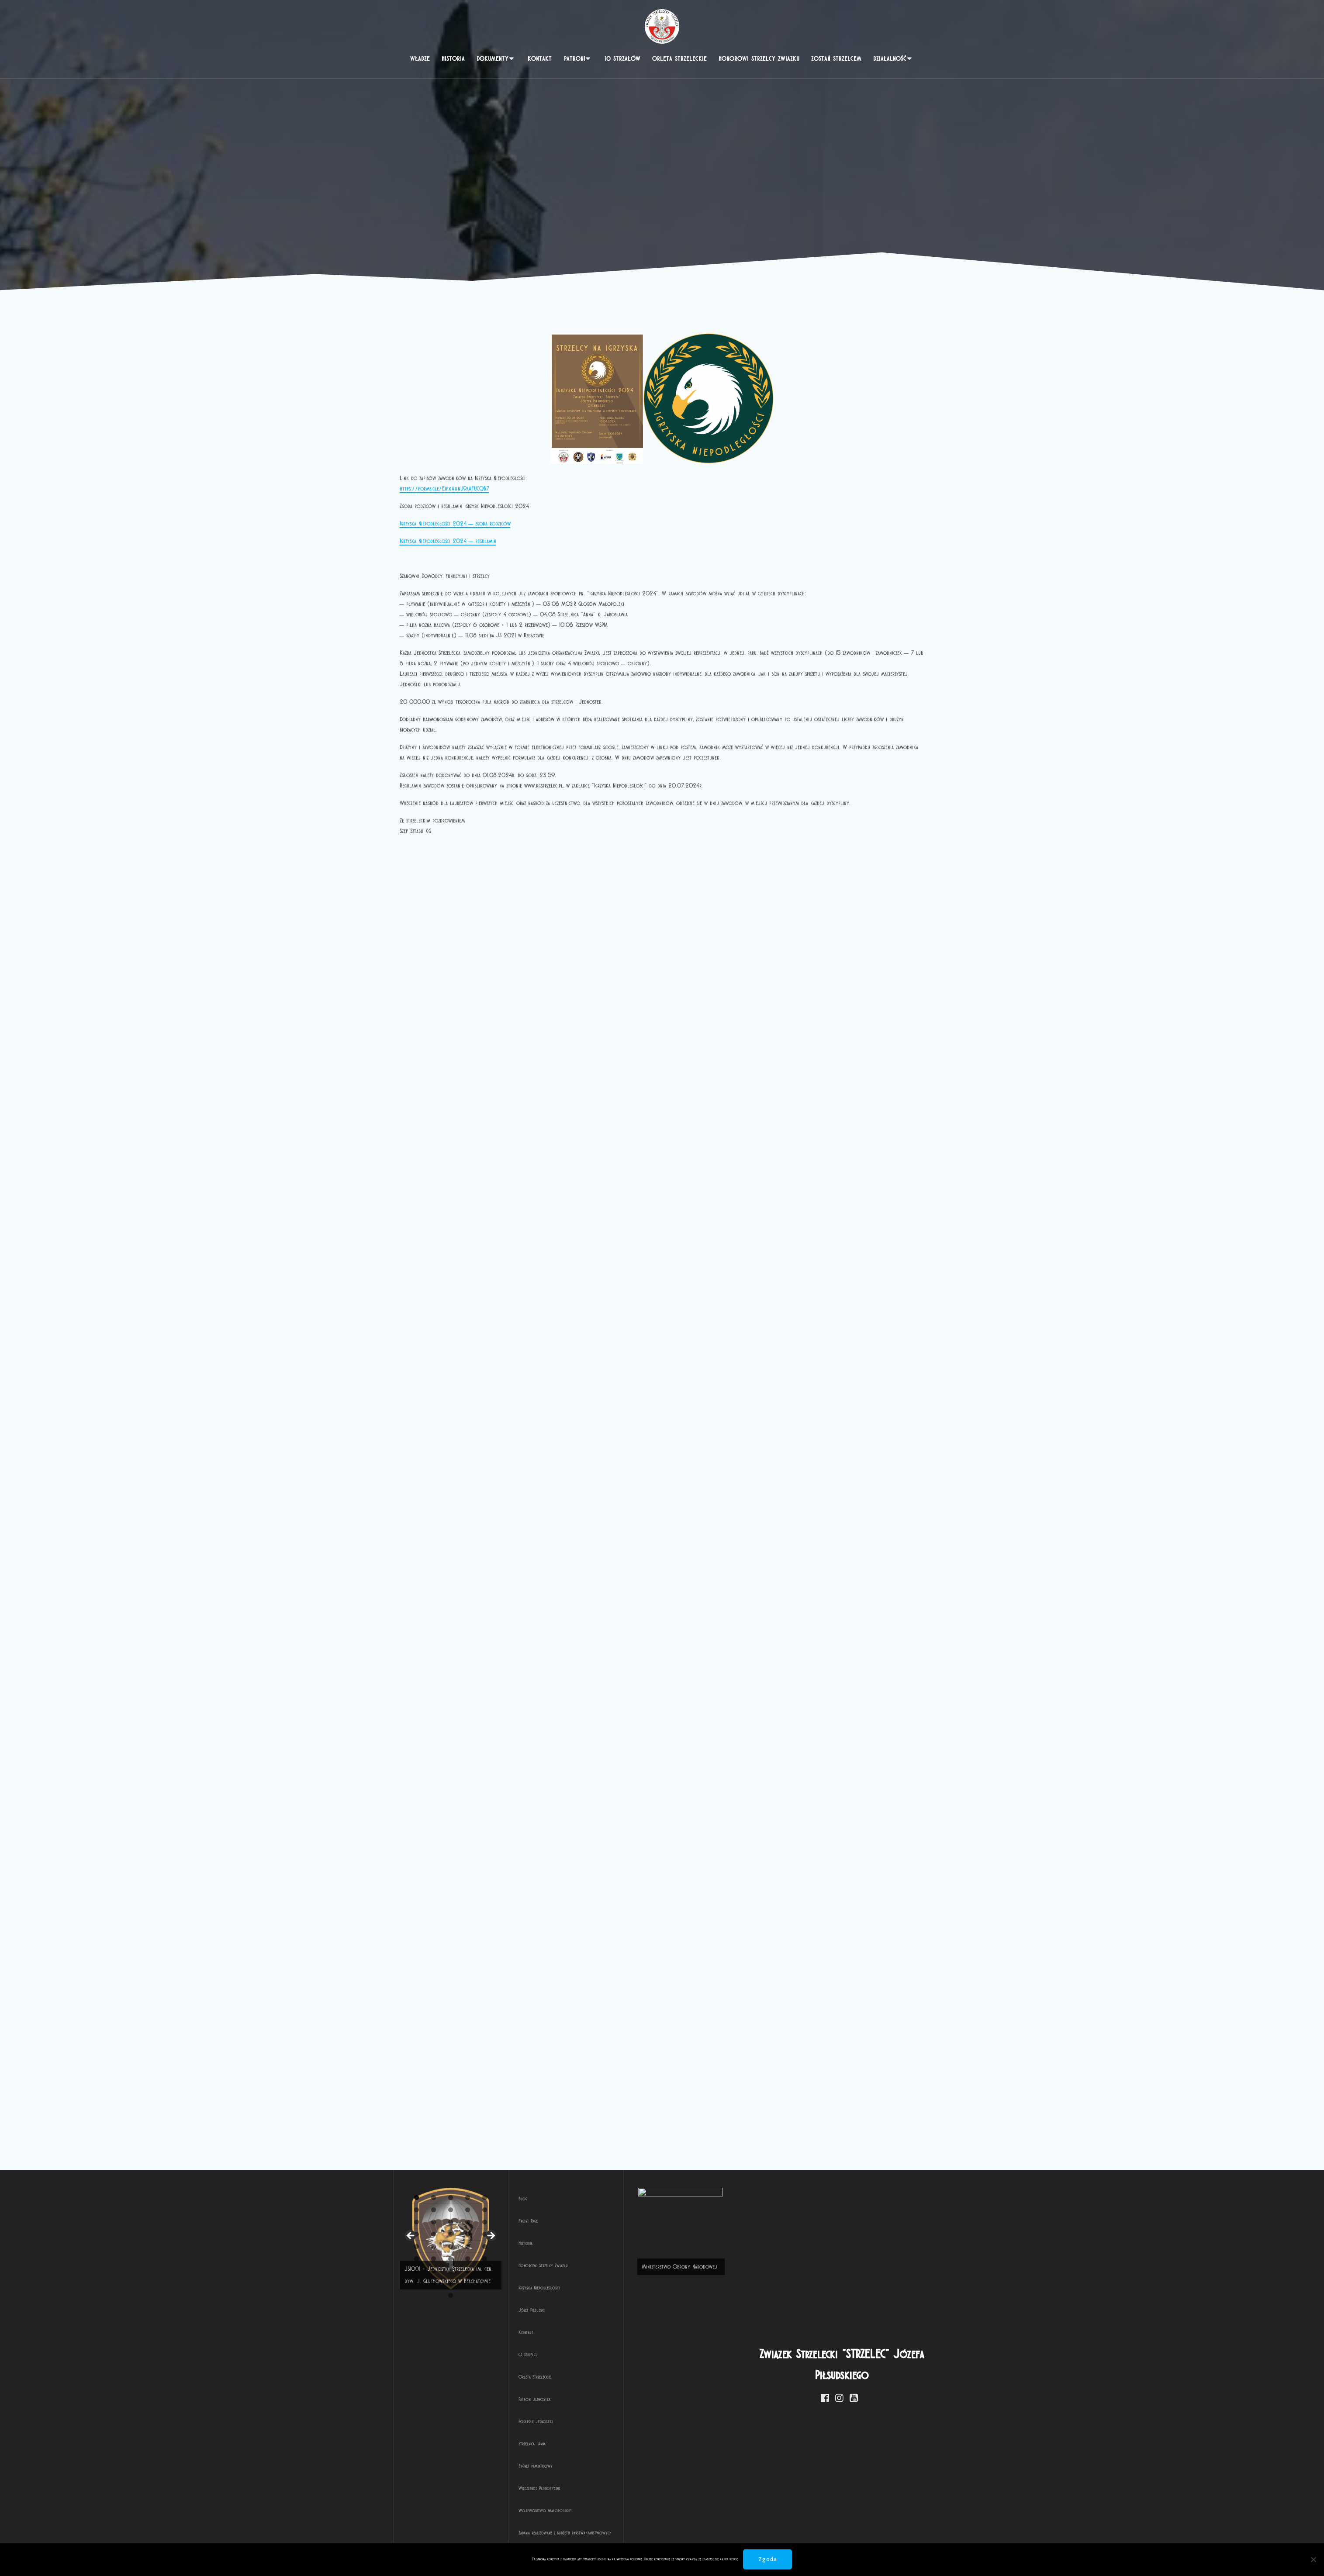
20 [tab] (733, 2535)
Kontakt (540, 58)
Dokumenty (492, 58)
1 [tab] (409, 2535)
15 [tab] (648, 2535)
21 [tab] (751, 2535)
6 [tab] (494, 2535)
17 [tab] (682, 2535)
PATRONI (574, 58)
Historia (453, 58)
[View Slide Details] (614, 2327)
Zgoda (767, 2559)
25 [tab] (818, 2535)
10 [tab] (563, 2535)
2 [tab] (426, 2535)
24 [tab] (802, 2535)
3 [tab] (443, 2535)
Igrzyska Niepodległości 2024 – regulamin (448, 541)
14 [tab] (631, 2535)
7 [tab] (511, 2535)
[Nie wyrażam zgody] (1313, 2559)
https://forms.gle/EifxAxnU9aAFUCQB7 (444, 488)
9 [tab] (545, 2535)
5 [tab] (477, 2535)
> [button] (816, 2325)
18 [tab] (699, 2535)
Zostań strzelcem (836, 58)
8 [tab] (528, 2535)
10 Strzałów (622, 58)
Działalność (889, 58)
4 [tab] (460, 2535)
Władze (420, 58)
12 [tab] (597, 2535)
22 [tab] (767, 2535)
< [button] (411, 2325)
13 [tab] (614, 2535)
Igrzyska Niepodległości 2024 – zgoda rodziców (455, 523)
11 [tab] (580, 2535)
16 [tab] (665, 2535)
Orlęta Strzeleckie (679, 58)
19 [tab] (716, 2535)
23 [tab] (784, 2535)
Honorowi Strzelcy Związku (759, 58)
